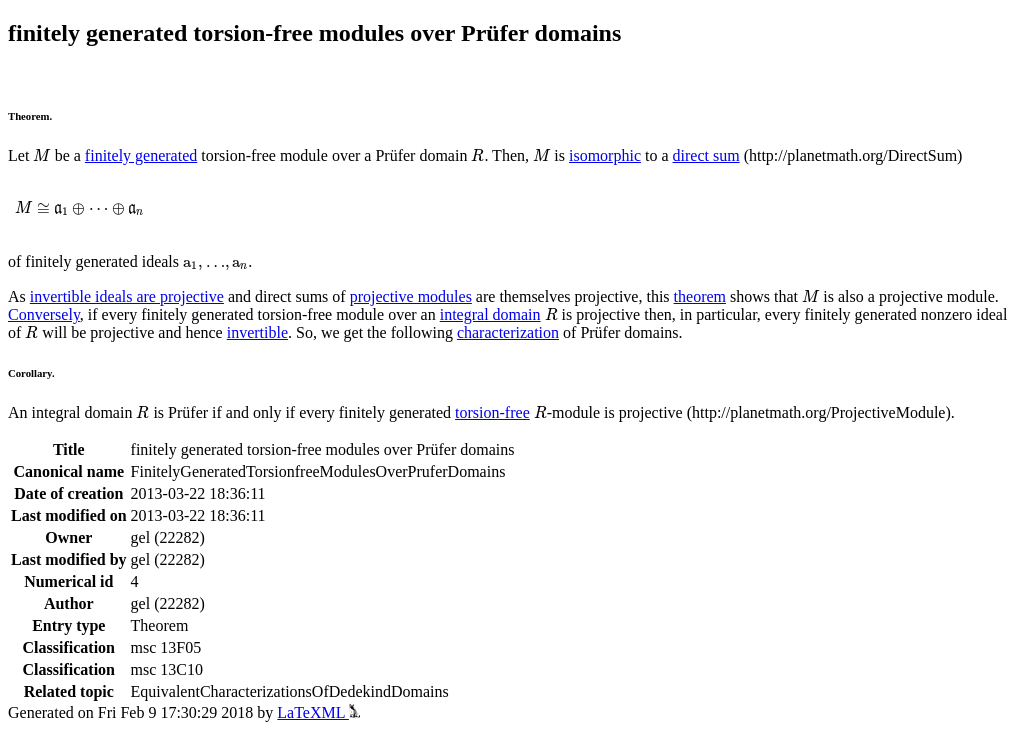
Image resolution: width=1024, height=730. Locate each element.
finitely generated (141, 155)
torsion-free (492, 412)
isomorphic (605, 155)
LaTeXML (318, 712)
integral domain (490, 314)
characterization (508, 332)
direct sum (706, 155)
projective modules (411, 296)
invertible (257, 332)
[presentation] (41, 155)
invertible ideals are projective (127, 296)
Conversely (44, 314)
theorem (700, 296)
